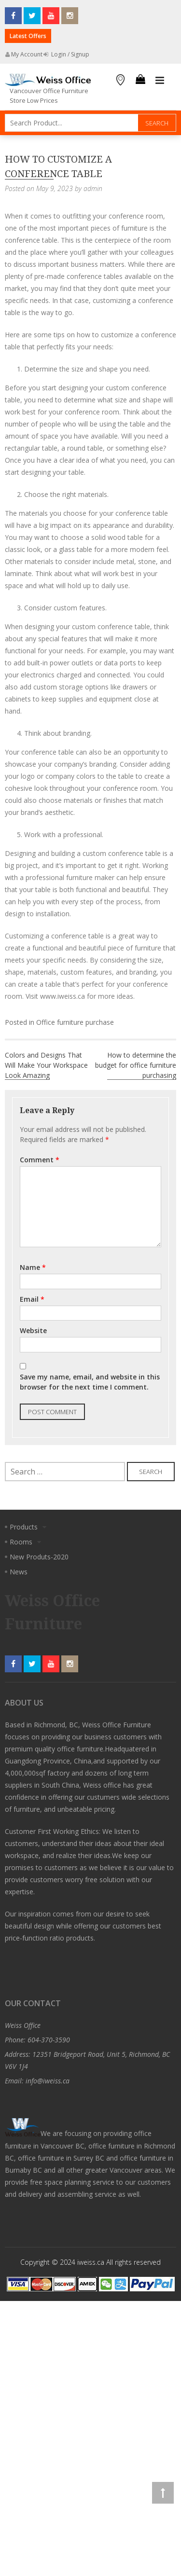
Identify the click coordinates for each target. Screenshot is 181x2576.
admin (93, 188)
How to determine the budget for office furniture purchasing (135, 1065)
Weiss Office (23, 2025)
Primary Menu (159, 80)
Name (33, 1267)
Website (33, 1330)
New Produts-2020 (39, 1556)
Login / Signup (66, 54)
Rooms (21, 1541)
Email (32, 1299)
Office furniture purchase (75, 1022)
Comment (39, 1159)
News (19, 1571)
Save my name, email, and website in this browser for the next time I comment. (90, 1381)
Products (24, 1526)
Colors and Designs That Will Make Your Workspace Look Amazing (46, 1065)
